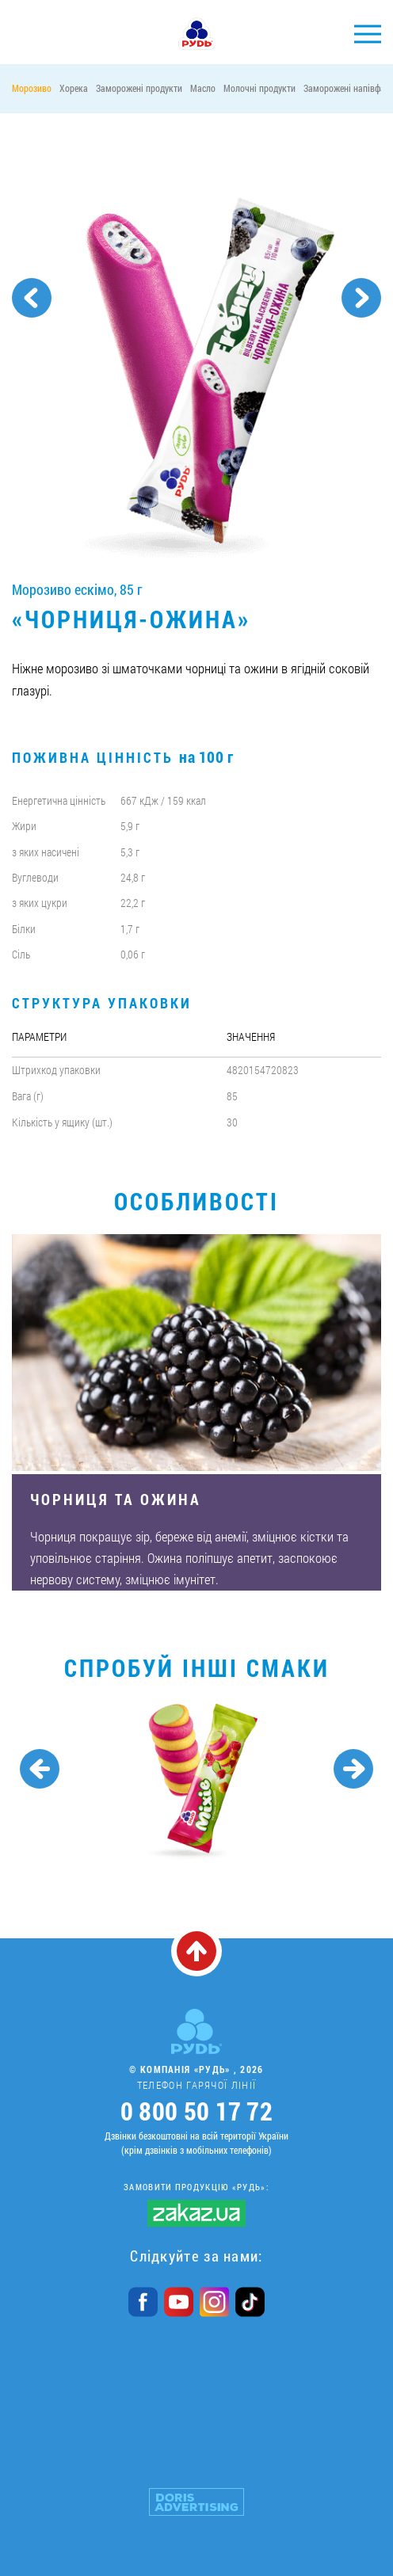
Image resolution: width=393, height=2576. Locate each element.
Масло (203, 88)
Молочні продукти (259, 88)
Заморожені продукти (139, 88)
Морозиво (32, 88)
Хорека (73, 88)
